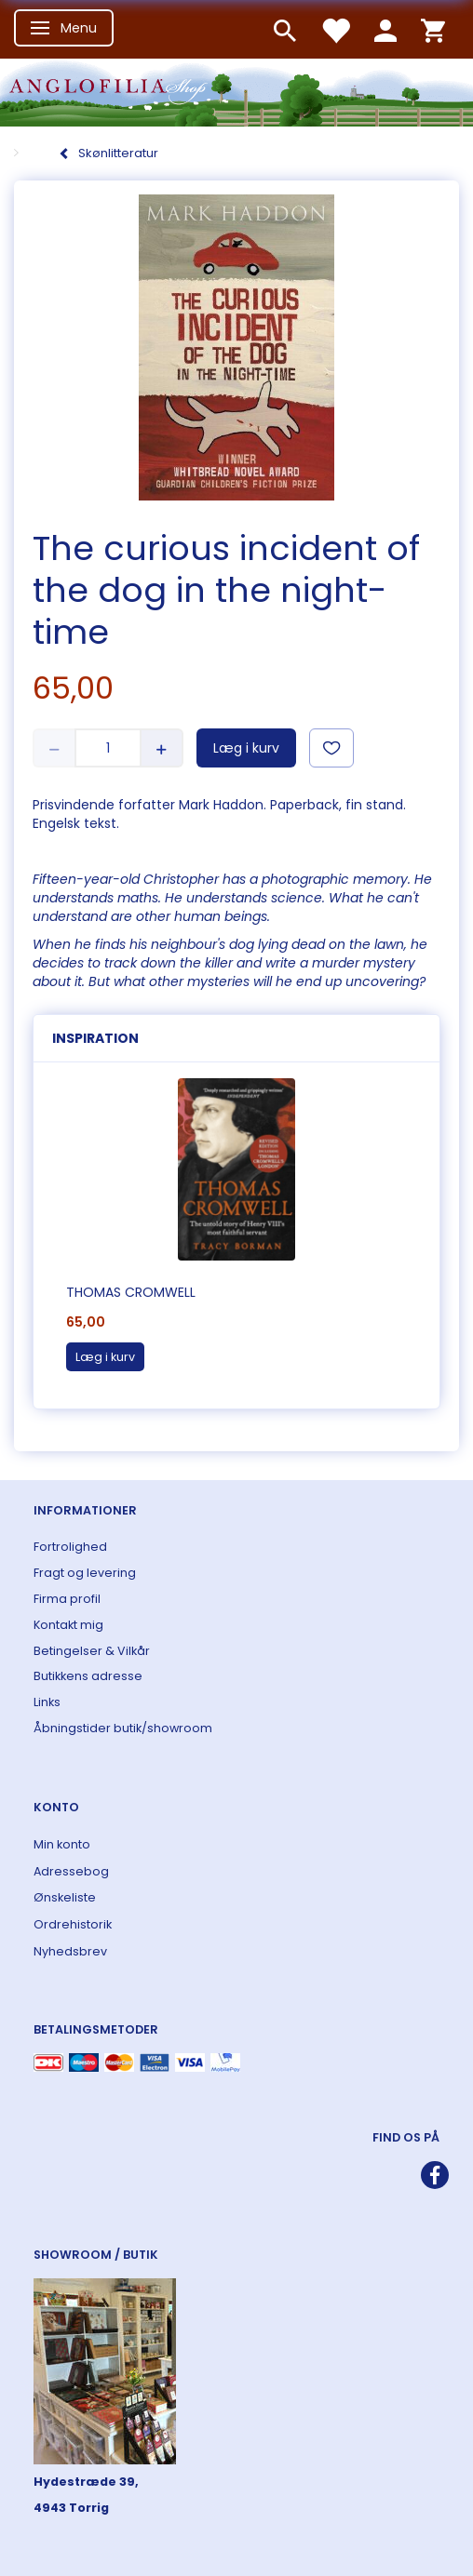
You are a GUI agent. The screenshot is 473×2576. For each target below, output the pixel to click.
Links (47, 1702)
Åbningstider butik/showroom (123, 1728)
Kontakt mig (68, 1625)
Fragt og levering (85, 1573)
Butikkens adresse (88, 1676)
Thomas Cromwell (131, 1292)
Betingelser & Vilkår (92, 1651)
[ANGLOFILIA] (236, 90)
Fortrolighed (70, 1547)
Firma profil (67, 1599)
